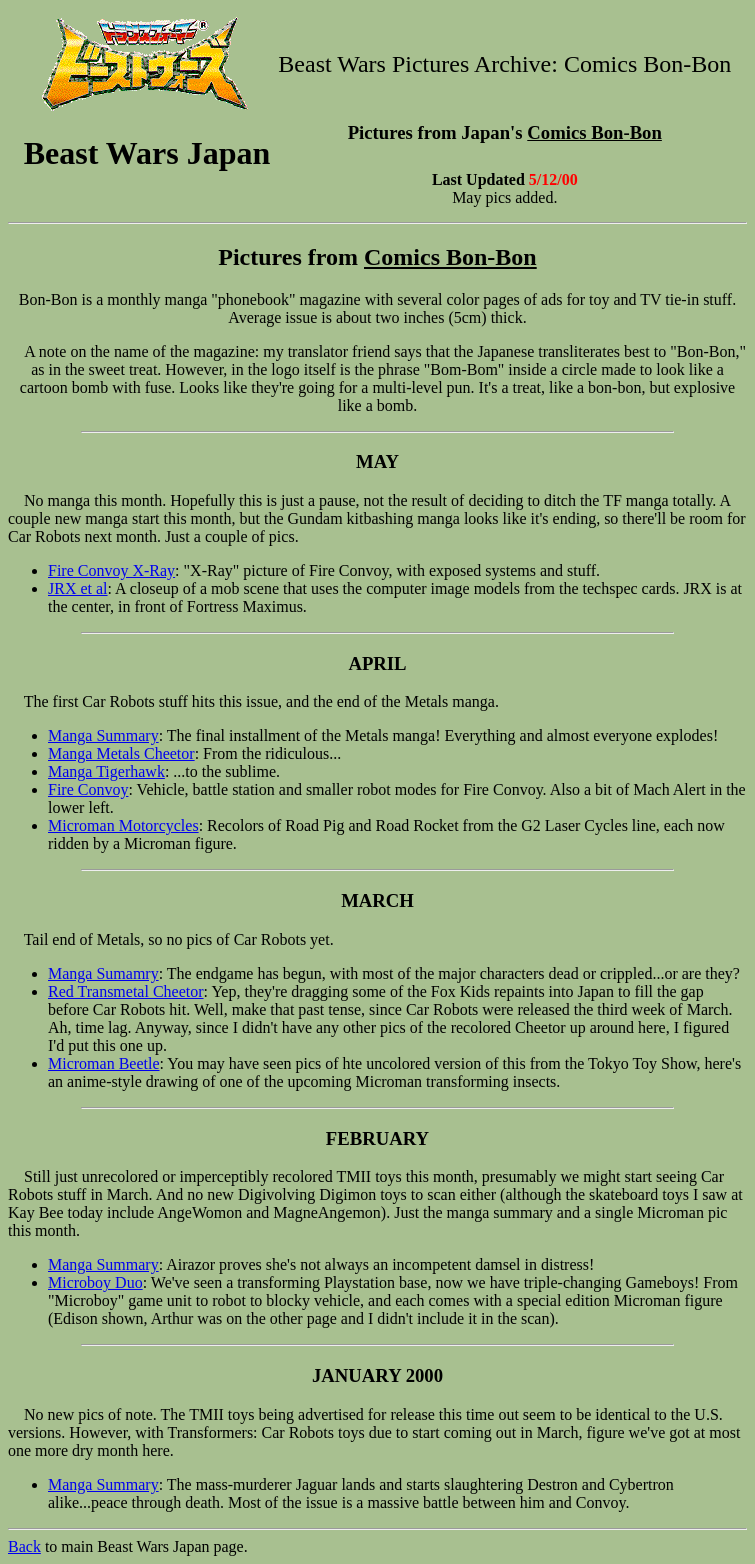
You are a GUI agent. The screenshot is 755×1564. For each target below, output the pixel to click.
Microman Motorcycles (123, 825)
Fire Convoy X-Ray (111, 570)
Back (24, 1546)
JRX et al (78, 588)
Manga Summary (103, 735)
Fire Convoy (88, 789)
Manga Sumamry (103, 973)
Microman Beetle (104, 1063)
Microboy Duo (95, 1282)
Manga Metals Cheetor (121, 753)
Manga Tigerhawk (106, 771)
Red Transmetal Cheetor (126, 991)
